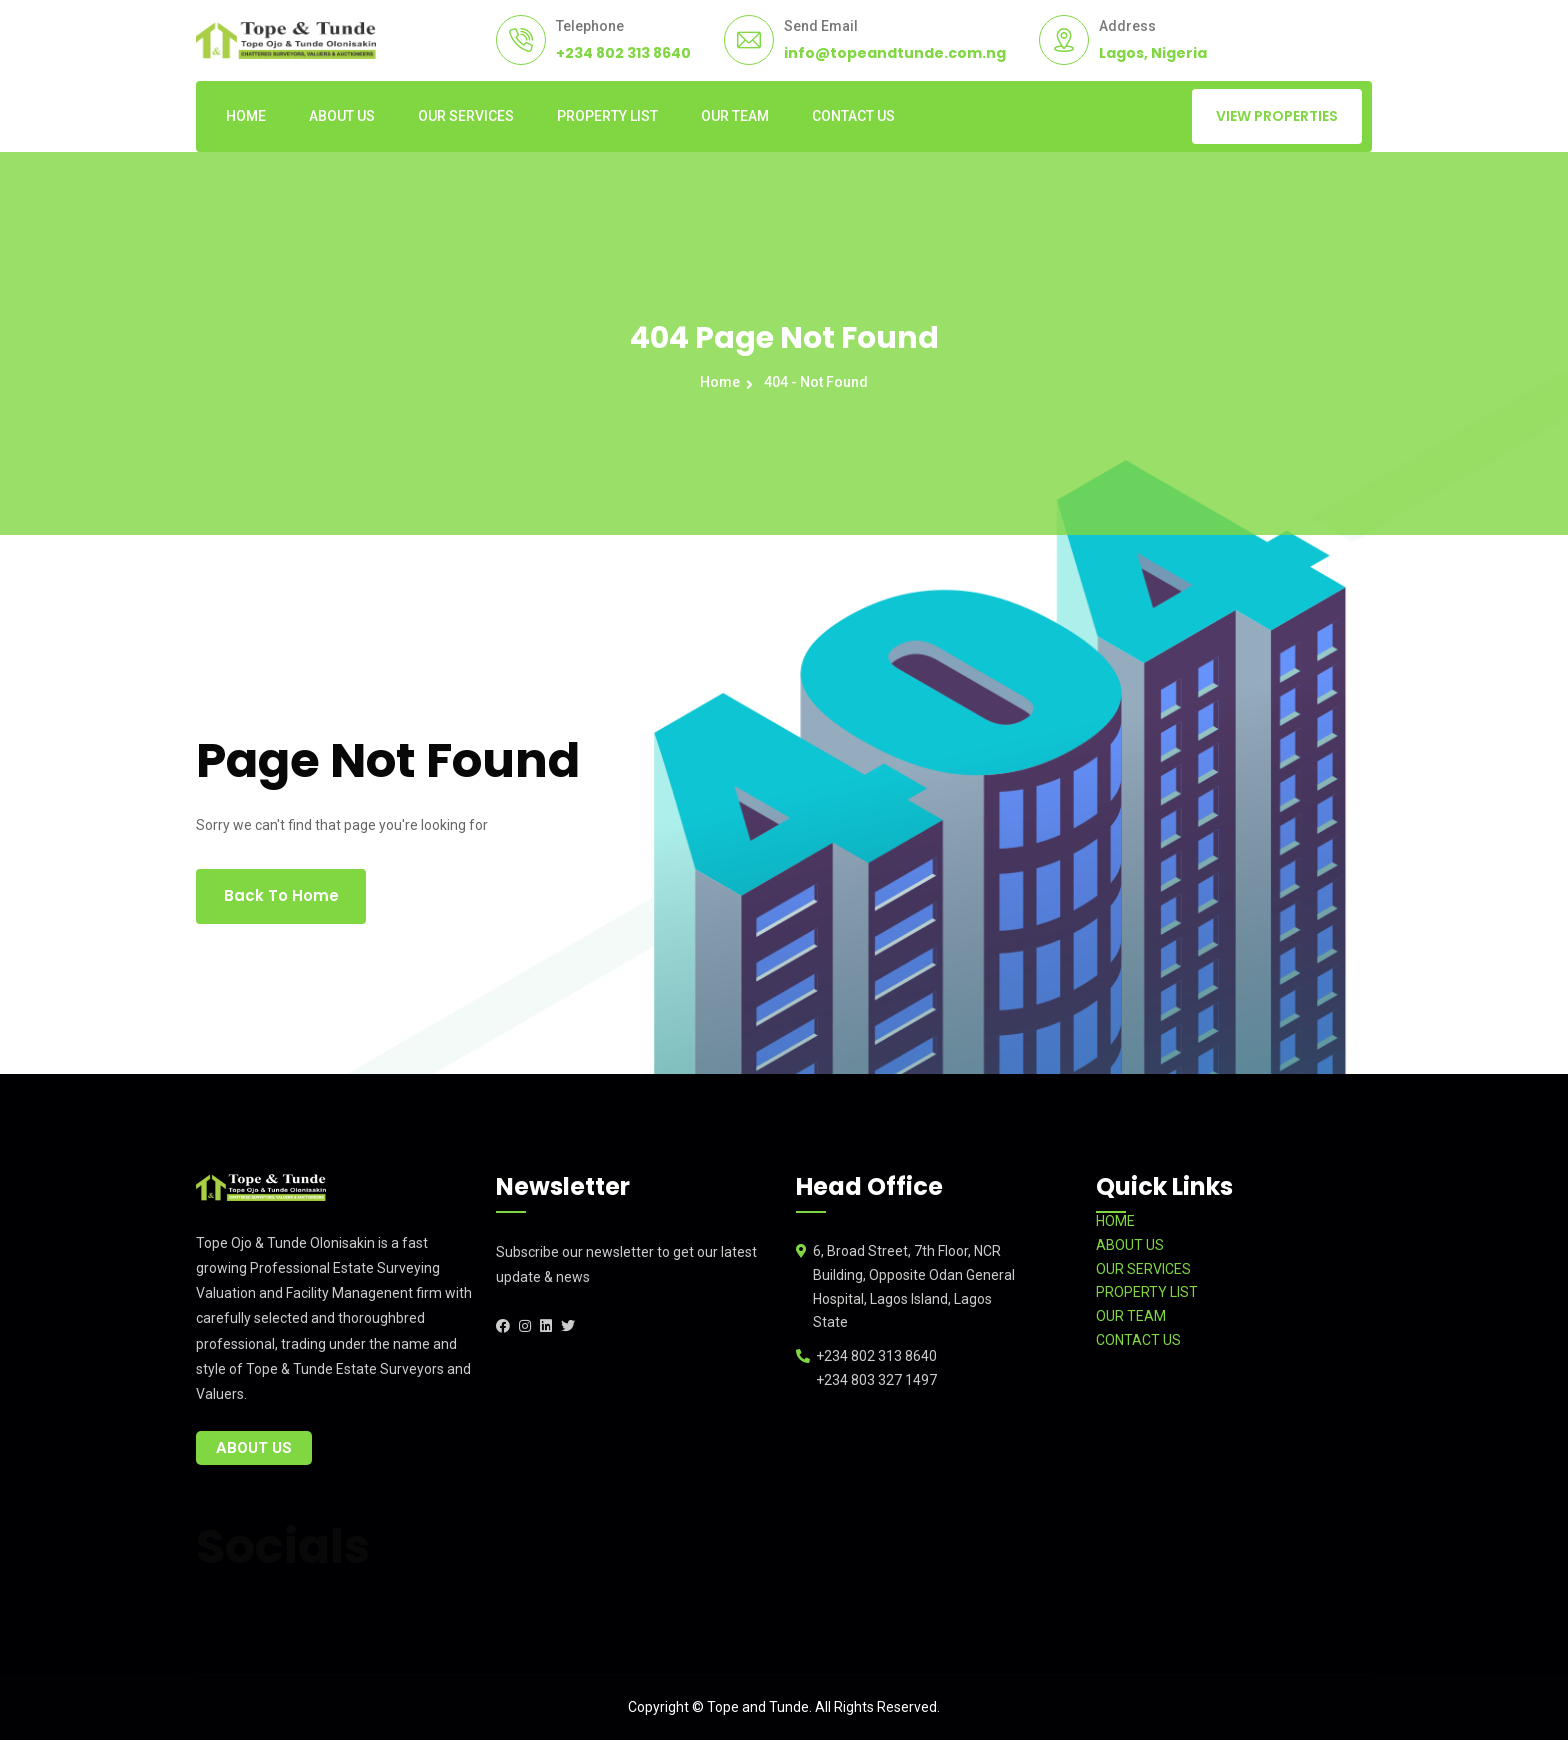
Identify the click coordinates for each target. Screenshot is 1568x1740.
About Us (254, 1448)
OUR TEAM (735, 116)
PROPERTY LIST (607, 116)
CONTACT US (853, 116)
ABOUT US (342, 116)
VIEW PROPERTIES (1277, 116)
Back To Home (281, 895)
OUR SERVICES (466, 116)
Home (723, 382)
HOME (246, 116)
